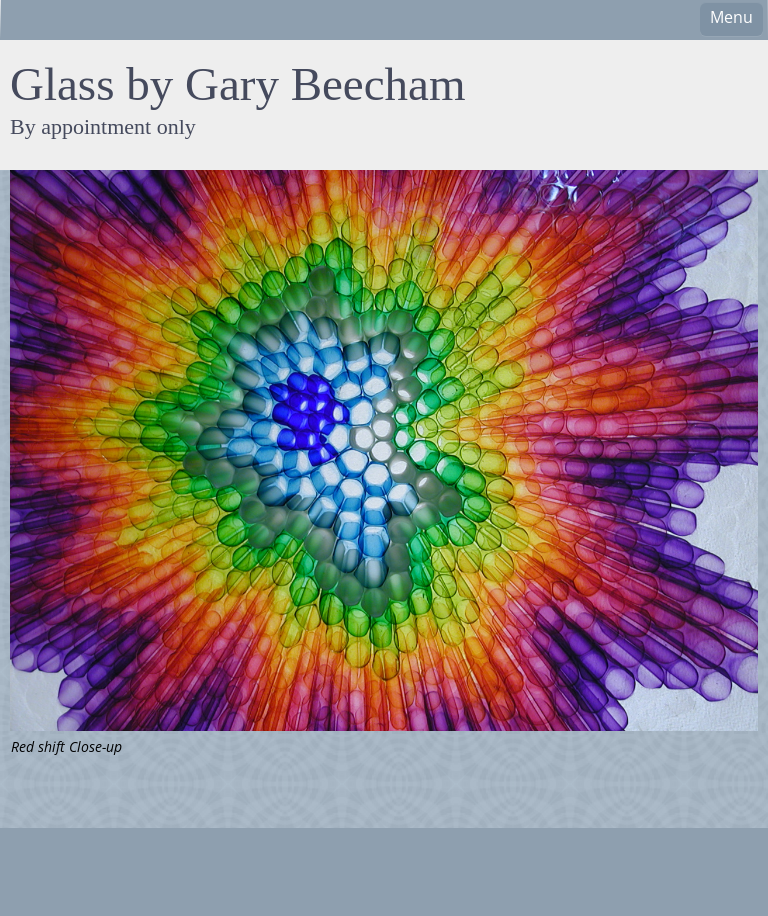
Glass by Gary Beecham (238, 84)
